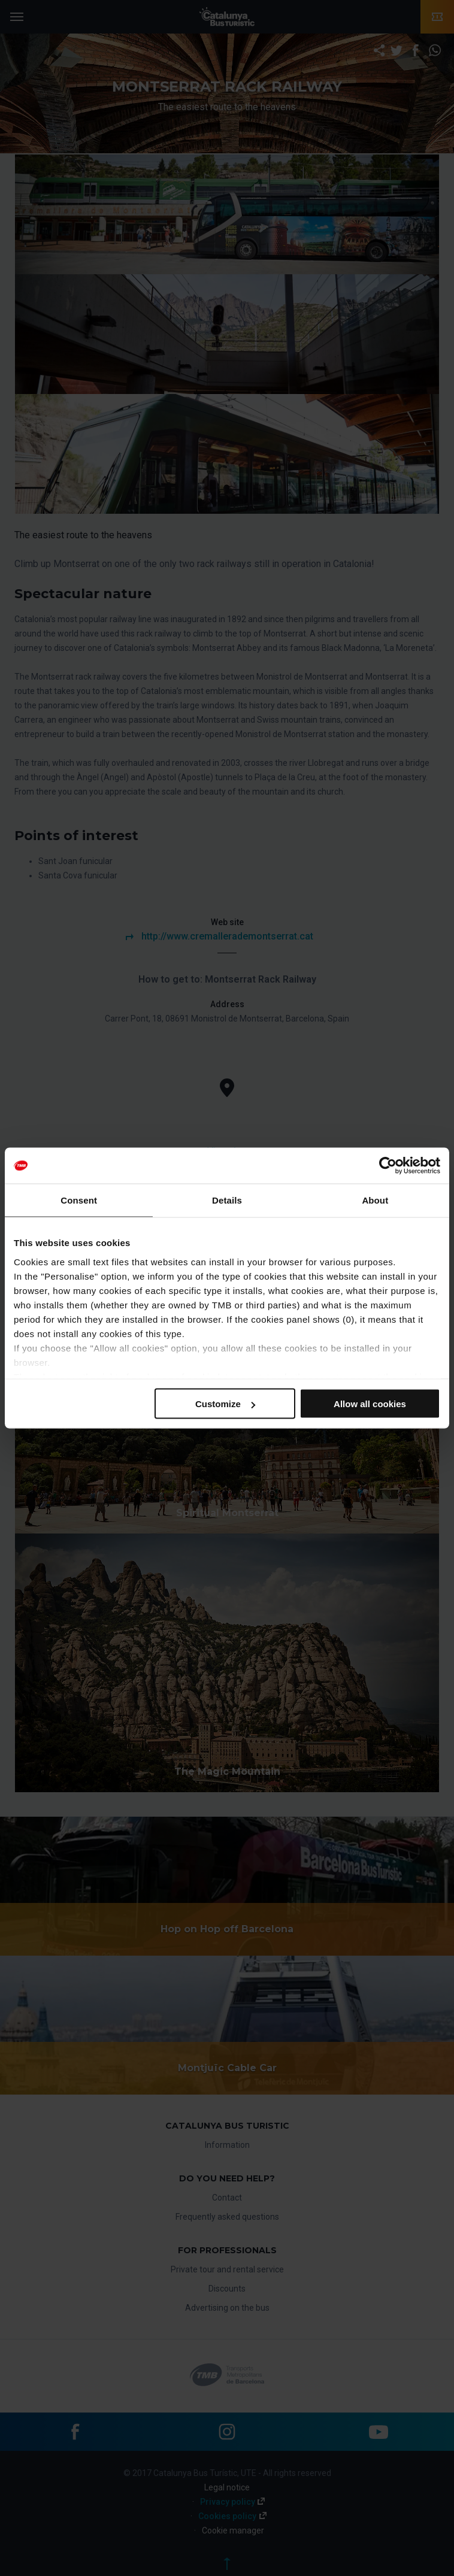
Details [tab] (227, 1200)
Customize (225, 1404)
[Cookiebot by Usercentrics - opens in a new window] (387, 1166)
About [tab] (375, 1200)
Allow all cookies (370, 1404)
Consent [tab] (78, 1200)
